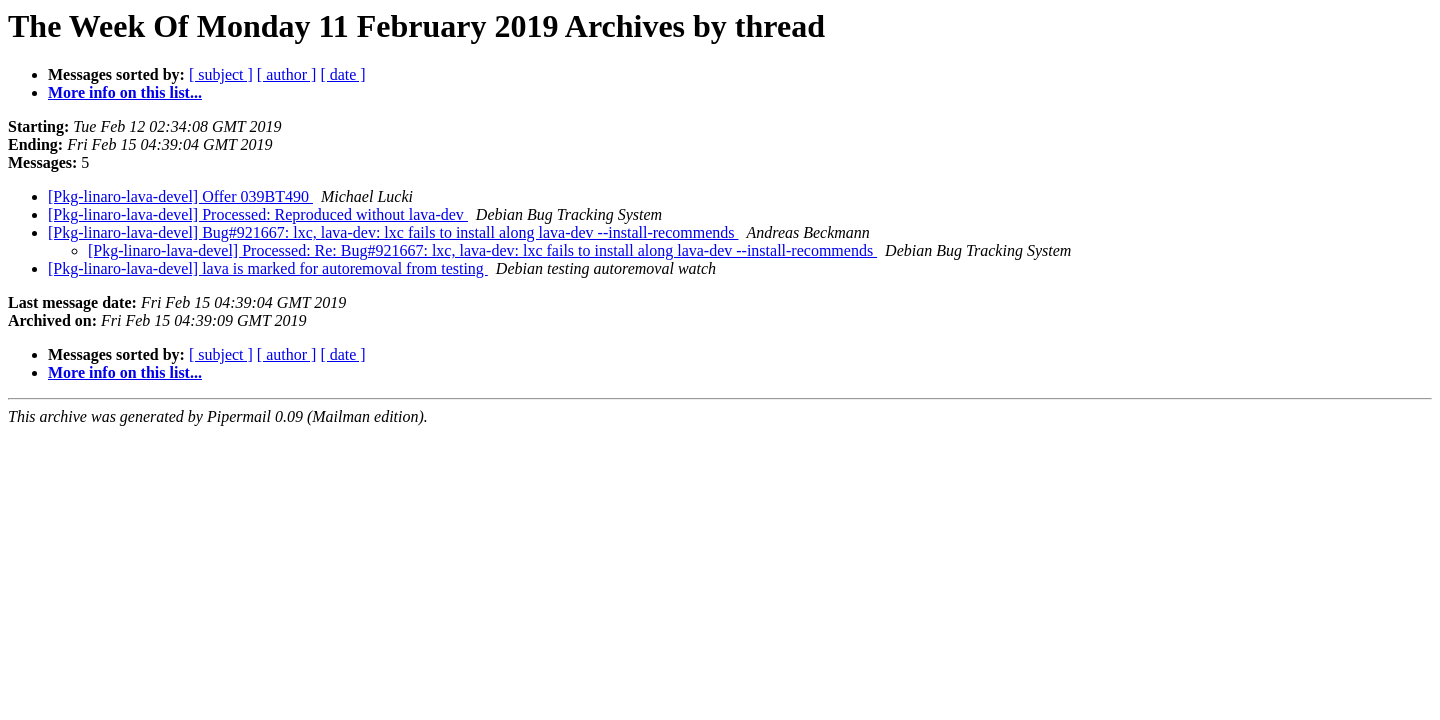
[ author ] (287, 74)
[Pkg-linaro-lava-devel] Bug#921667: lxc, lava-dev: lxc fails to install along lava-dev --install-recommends (393, 232)
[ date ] (342, 74)
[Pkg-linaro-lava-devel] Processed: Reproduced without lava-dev (258, 214)
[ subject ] (221, 74)
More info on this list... (125, 92)
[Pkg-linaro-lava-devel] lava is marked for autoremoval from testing (268, 268)
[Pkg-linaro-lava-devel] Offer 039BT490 (180, 196)
